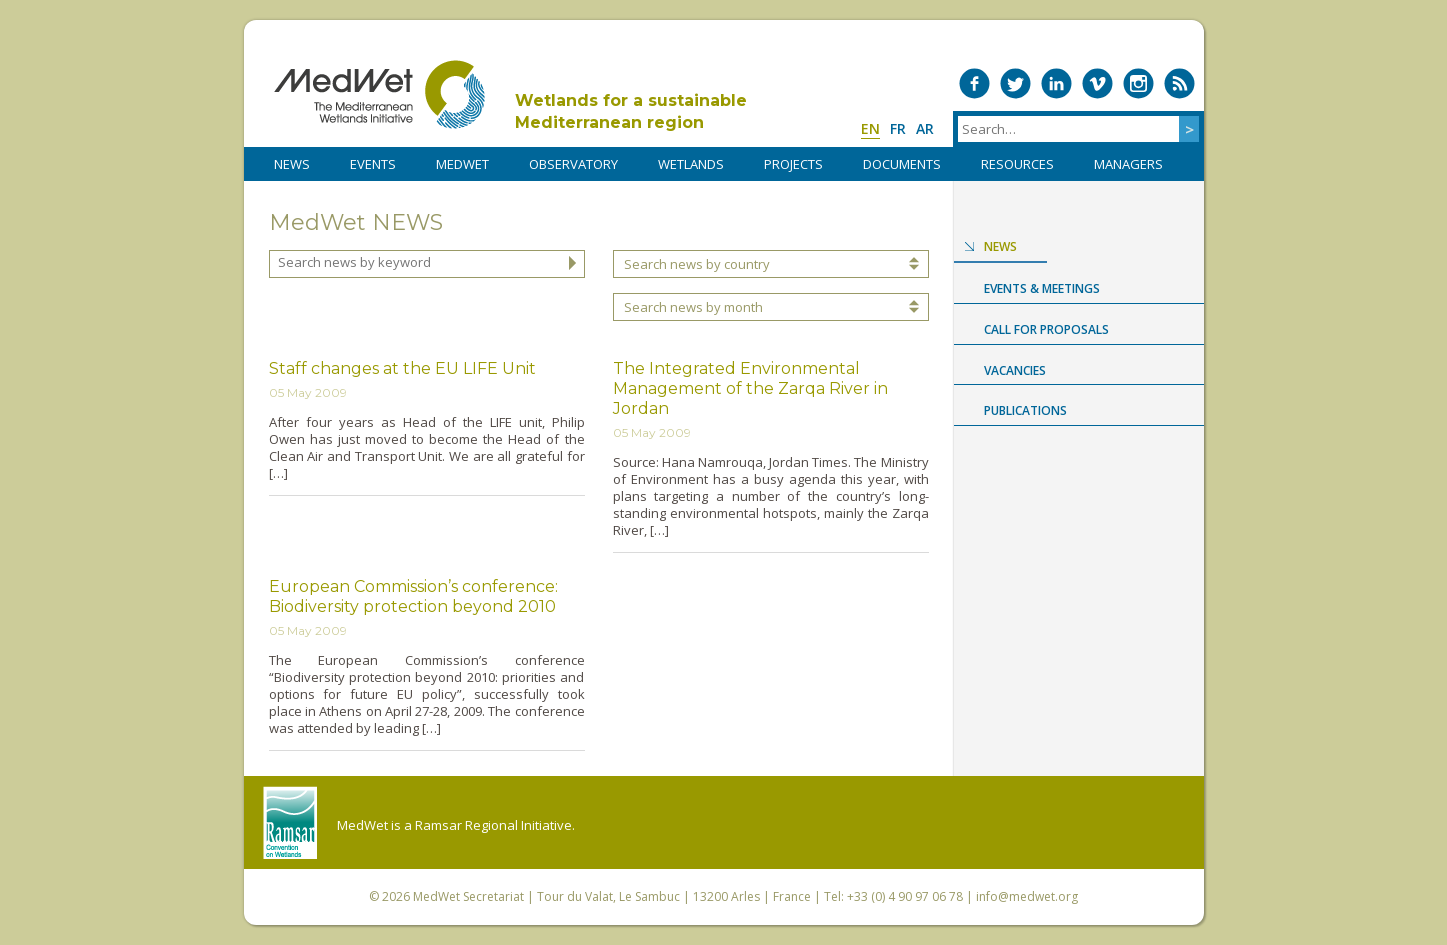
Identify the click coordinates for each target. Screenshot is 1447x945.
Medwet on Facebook (974, 83)
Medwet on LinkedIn (1056, 83)
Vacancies (1015, 370)
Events (373, 164)
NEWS (292, 164)
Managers (1128, 164)
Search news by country (697, 264)
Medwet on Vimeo (1097, 83)
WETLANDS (691, 164)
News (1000, 246)
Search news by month (693, 307)
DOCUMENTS (902, 164)
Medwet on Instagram (1138, 83)
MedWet (379, 94)
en (870, 128)
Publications (1025, 410)
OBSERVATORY (573, 164)
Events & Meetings (1042, 288)
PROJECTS (793, 164)
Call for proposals (1046, 329)
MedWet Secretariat (468, 896)
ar (925, 128)
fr (898, 128)
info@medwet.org (1027, 896)
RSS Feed (1179, 83)
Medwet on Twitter (1015, 83)
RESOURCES (1017, 164)
